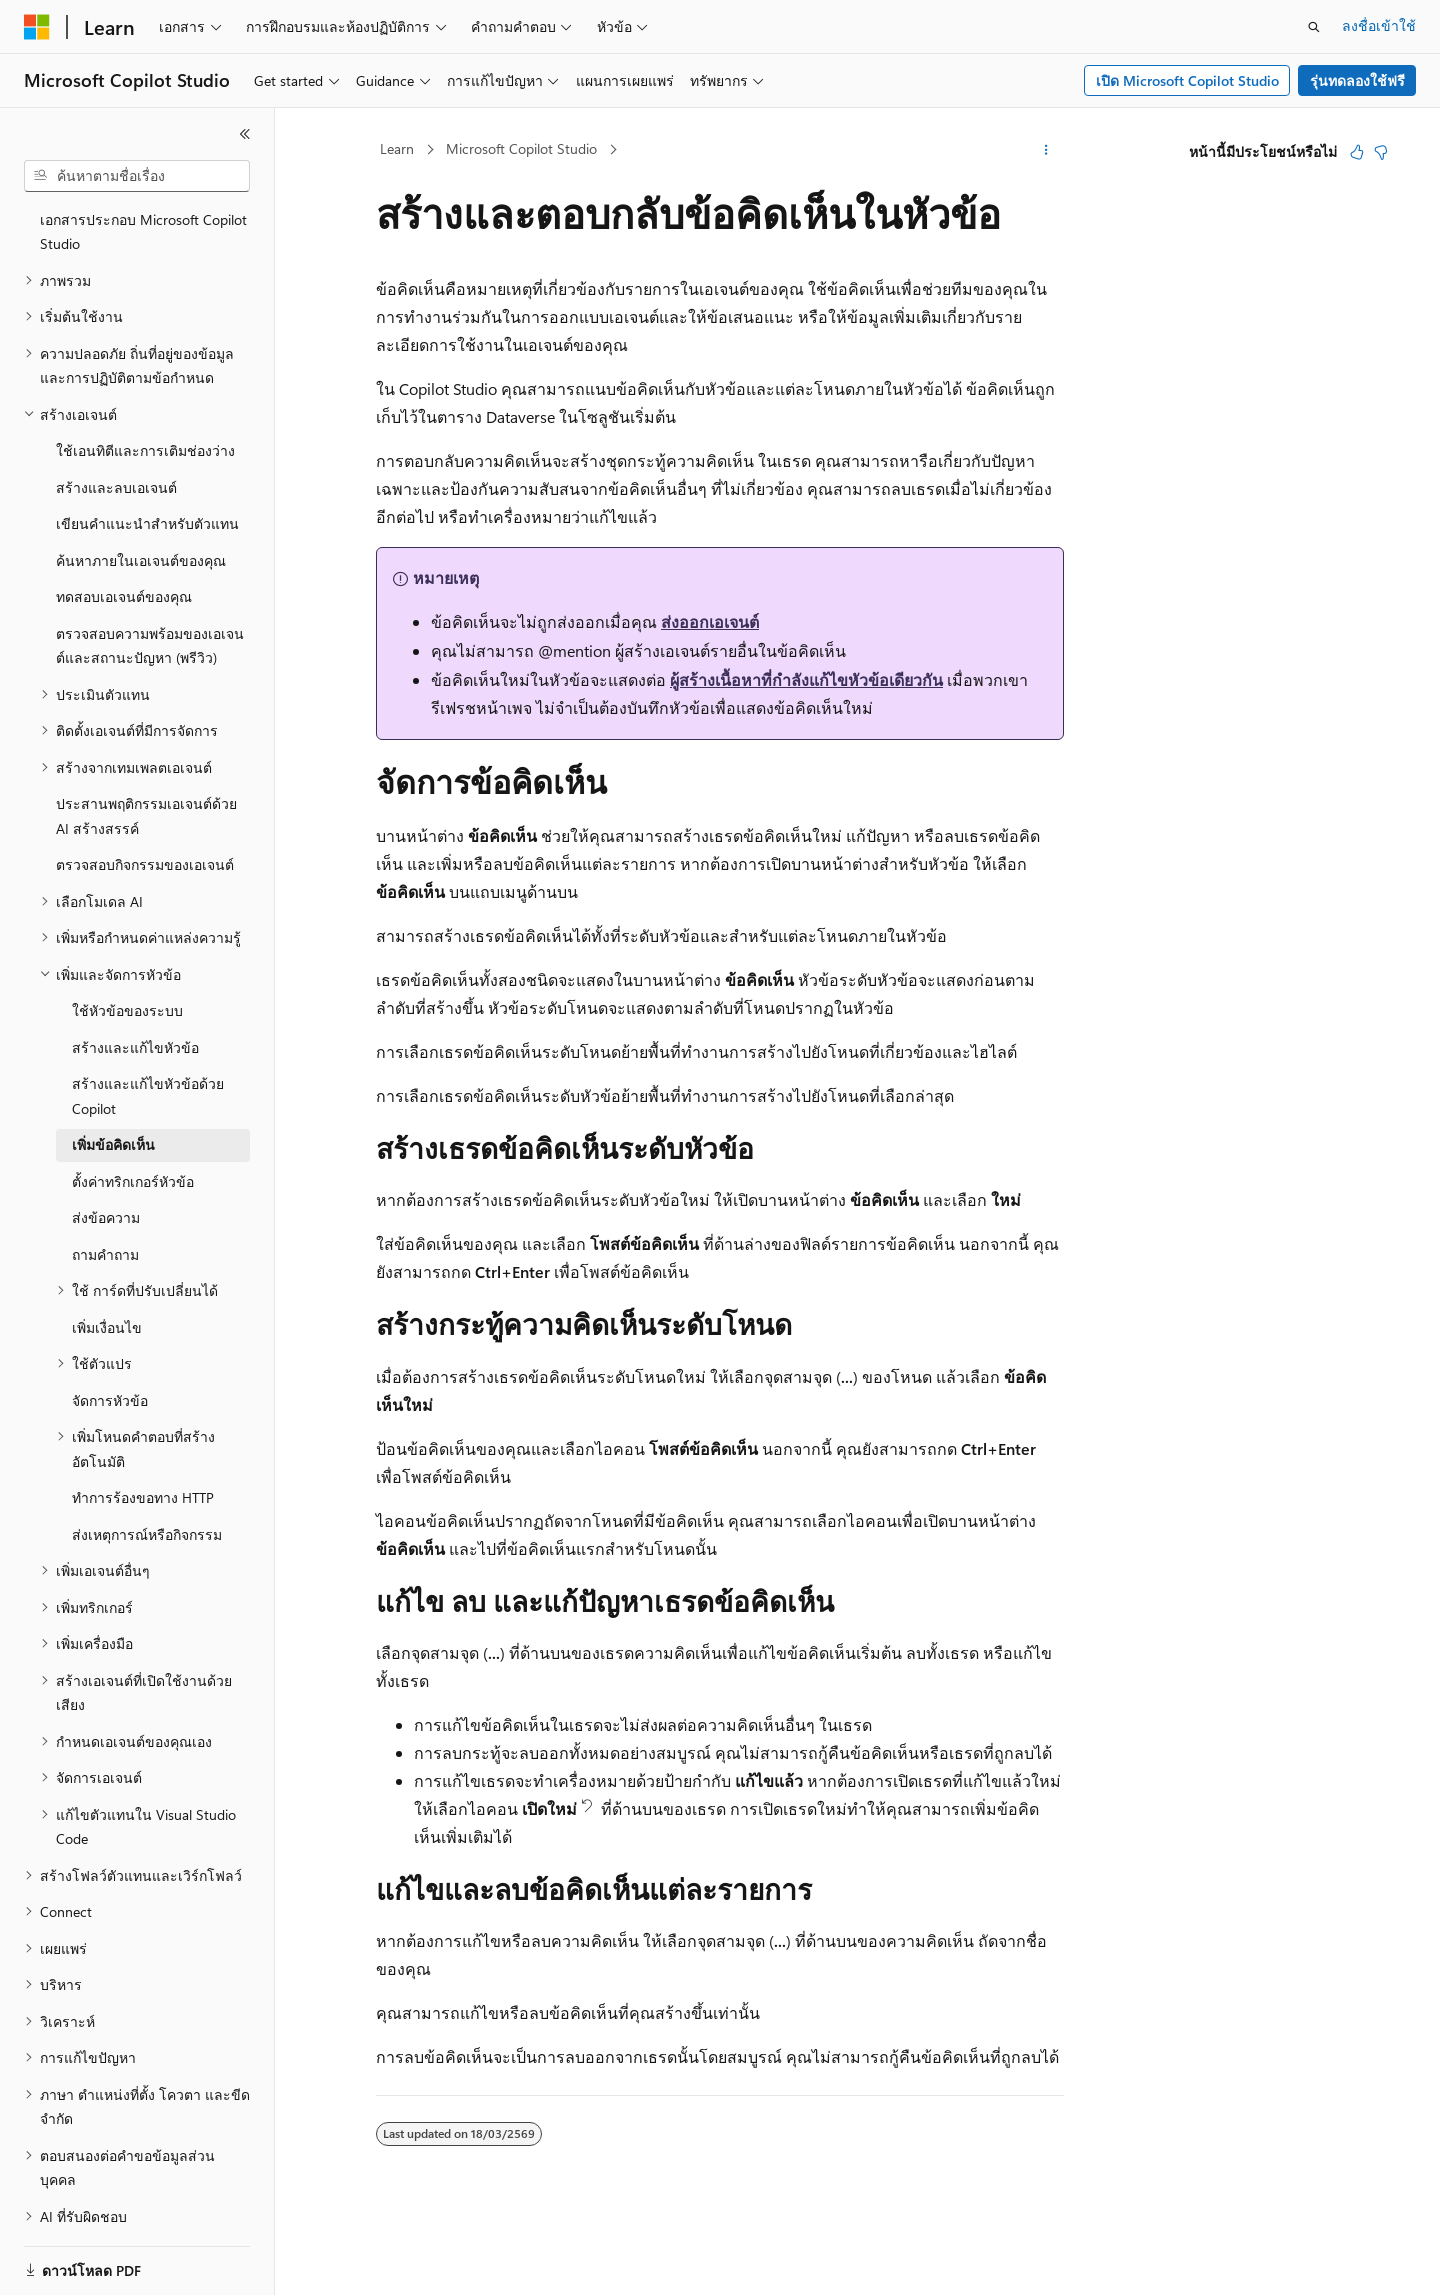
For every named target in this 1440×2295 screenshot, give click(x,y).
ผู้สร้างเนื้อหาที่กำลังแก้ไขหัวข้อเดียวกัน (806, 679)
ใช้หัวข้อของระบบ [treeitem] (127, 953)
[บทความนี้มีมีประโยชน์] (1357, 152)
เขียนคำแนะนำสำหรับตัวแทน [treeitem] (147, 466)
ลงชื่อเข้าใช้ (1379, 25)
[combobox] (137, 176)
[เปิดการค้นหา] (1314, 27)
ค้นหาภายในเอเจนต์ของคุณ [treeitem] (141, 503)
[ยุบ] (245, 134)
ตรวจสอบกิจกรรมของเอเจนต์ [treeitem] (145, 807)
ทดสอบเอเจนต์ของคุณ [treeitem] (124, 539)
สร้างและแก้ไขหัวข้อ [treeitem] (135, 990)
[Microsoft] (37, 27)
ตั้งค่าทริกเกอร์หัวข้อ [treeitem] (133, 1124)
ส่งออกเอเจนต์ (710, 621)
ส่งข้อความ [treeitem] (106, 1160)
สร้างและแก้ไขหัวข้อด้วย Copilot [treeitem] (148, 1039)
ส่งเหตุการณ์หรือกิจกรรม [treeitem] (147, 1477)
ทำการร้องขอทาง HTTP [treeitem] (143, 1440)
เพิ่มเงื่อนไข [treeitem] (107, 1270)
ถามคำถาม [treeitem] (105, 1197)
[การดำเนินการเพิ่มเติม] (1046, 150)
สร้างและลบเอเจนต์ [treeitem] (116, 430)
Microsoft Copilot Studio (521, 148)
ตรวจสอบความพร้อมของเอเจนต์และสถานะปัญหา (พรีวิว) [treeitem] (150, 589)
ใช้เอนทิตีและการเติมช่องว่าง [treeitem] (145, 393)
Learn (397, 148)
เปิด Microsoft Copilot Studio (1187, 80)
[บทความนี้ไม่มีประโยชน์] (1381, 152)
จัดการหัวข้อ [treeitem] (110, 1343)
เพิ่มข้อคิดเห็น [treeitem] (113, 1087)
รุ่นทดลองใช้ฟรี (1357, 80)
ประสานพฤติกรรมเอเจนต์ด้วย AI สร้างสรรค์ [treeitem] (146, 759)
